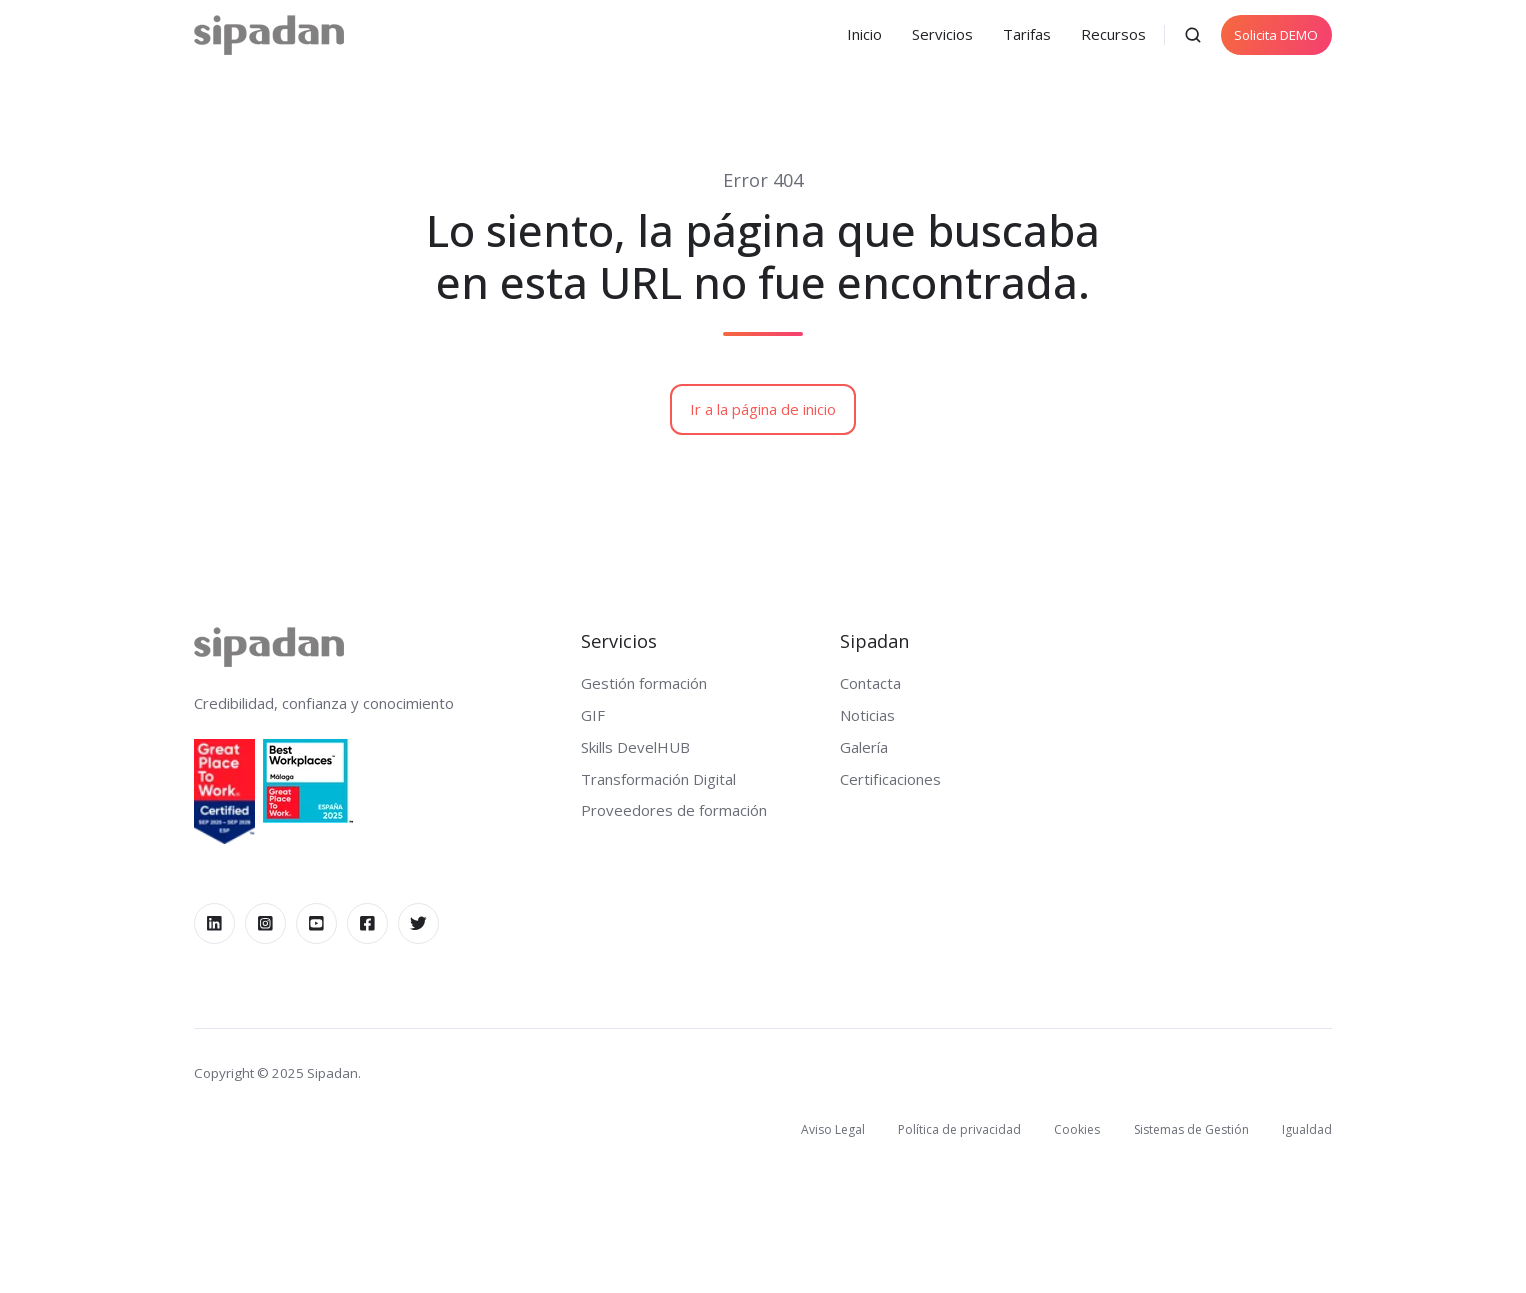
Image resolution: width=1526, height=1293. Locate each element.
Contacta (870, 683)
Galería (864, 747)
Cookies (1077, 1129)
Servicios (942, 34)
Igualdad (1307, 1129)
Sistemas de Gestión (1191, 1129)
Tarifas (1027, 34)
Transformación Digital (658, 779)
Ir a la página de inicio (763, 409)
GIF (593, 715)
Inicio (864, 34)
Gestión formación (644, 683)
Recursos (1113, 34)
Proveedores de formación (674, 810)
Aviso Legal (833, 1129)
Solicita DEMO (1276, 35)
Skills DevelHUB (635, 747)
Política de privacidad (959, 1129)
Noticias (867, 715)
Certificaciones (890, 779)
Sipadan (875, 640)
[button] (1193, 35)
